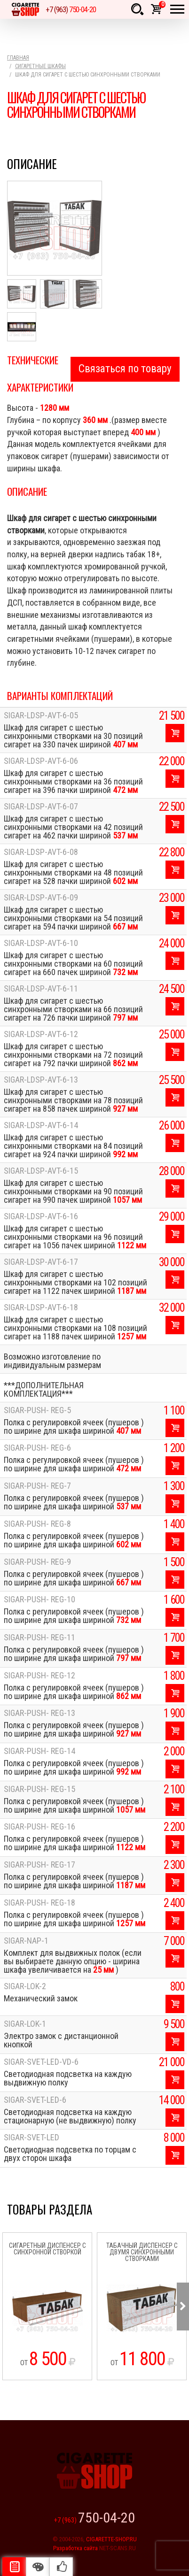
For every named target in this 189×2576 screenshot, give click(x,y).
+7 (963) (71, 9)
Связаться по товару (125, 368)
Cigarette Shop (25, 9)
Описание (14, 2566)
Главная (18, 57)
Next (183, 2306)
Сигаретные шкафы (40, 66)
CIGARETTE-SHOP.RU (111, 2539)
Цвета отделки (37, 2566)
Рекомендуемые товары (61, 2566)
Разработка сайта (75, 2548)
